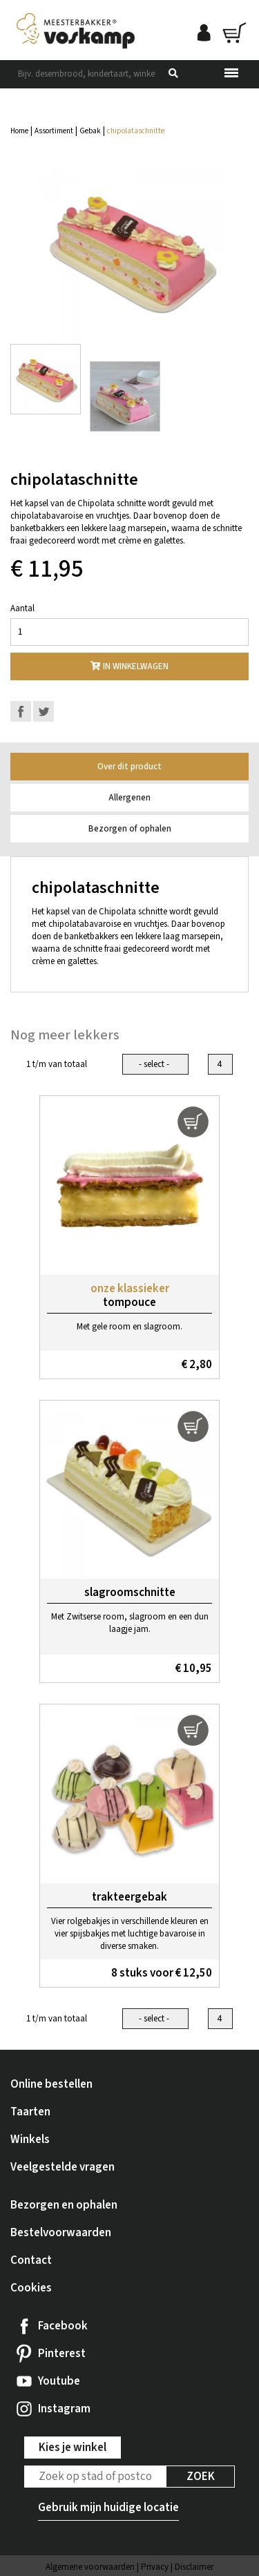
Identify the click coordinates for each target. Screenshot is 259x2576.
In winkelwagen (129, 666)
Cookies (31, 2288)
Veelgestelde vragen (62, 2167)
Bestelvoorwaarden (60, 2233)
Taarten (30, 2112)
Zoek (200, 2476)
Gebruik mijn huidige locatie (108, 2507)
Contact (31, 2260)
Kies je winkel (72, 2447)
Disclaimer (194, 2567)
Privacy (155, 2567)
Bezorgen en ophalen (63, 2205)
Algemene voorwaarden (90, 2567)
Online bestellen (51, 2084)
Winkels (30, 2139)
